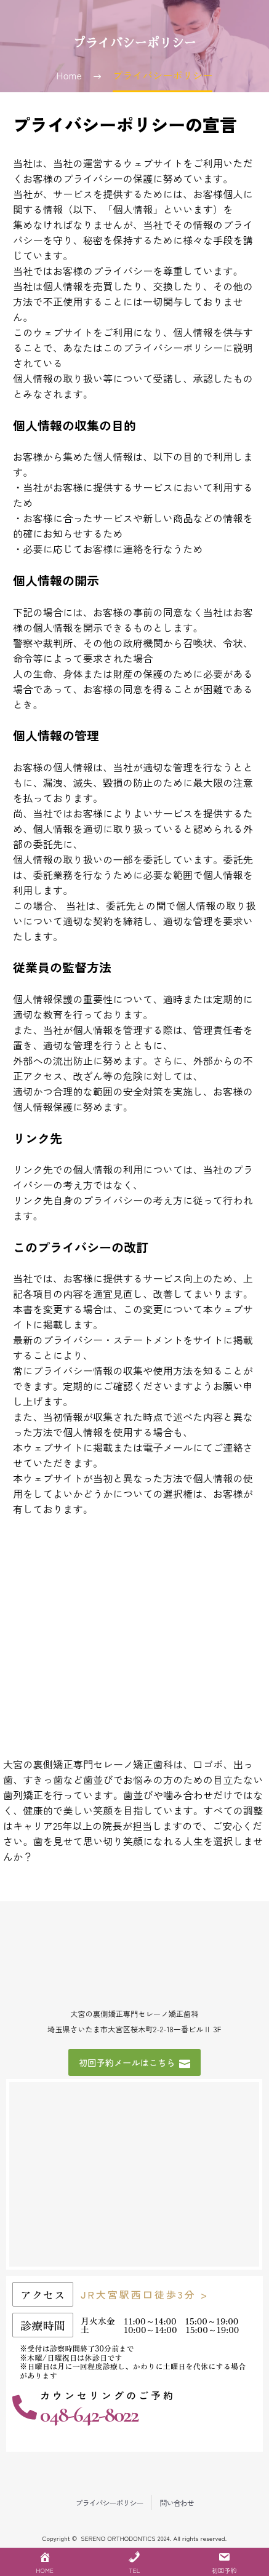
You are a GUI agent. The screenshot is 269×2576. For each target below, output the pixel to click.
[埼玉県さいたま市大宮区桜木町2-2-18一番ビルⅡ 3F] (134, 2174)
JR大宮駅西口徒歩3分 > (145, 2294)
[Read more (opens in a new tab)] (134, 2411)
